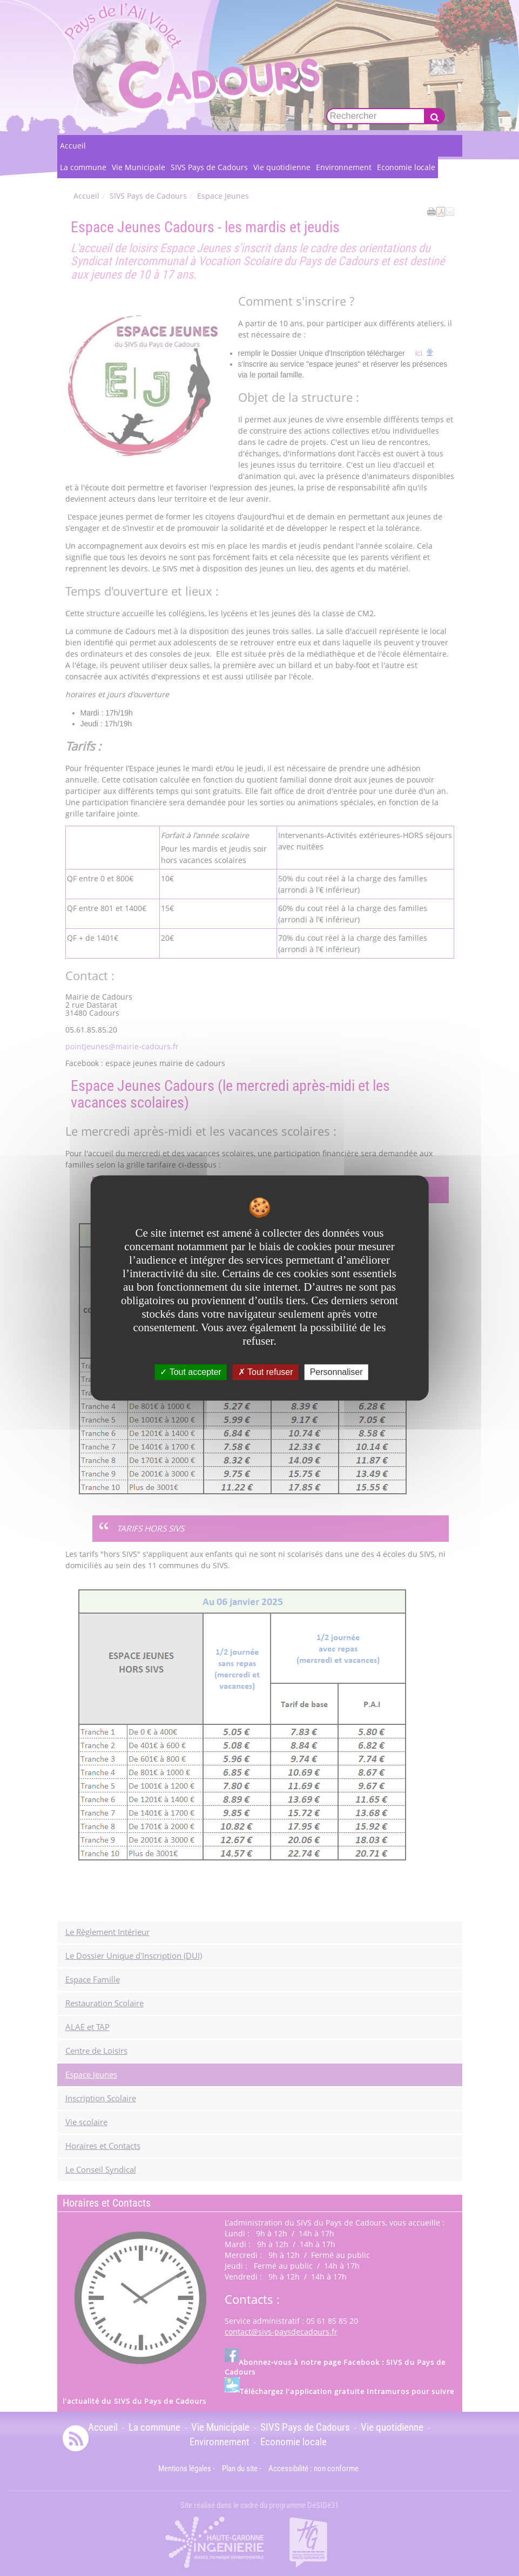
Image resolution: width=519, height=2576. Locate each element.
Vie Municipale (138, 167)
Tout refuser (265, 1372)
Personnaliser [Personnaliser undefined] (336, 1372)
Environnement (344, 167)
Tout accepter (190, 1372)
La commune (83, 167)
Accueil (73, 145)
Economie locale (406, 167)
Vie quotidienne (282, 167)
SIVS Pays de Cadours (209, 167)
